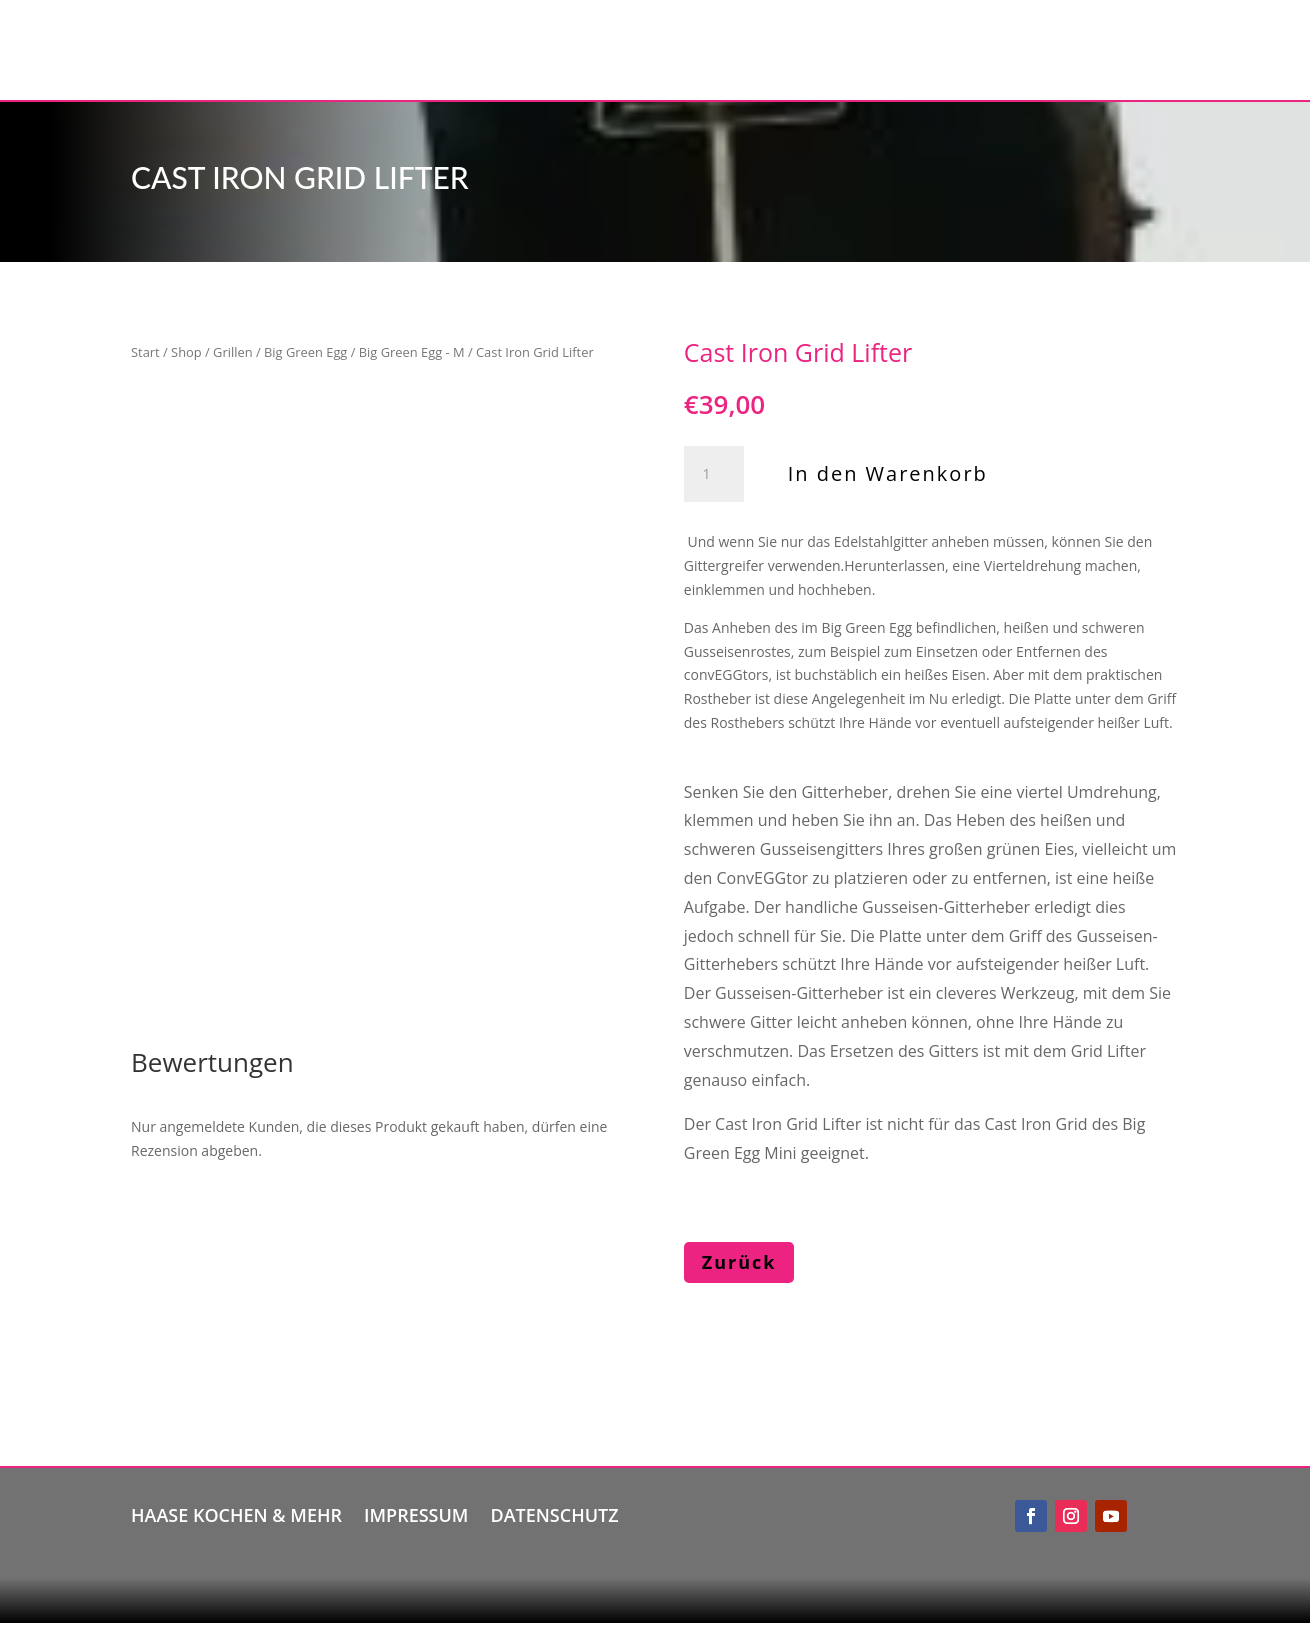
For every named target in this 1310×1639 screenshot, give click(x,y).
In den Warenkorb (888, 473)
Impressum (416, 1512)
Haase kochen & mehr (236, 1512)
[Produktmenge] (714, 474)
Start (145, 352)
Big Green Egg (305, 352)
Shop (186, 352)
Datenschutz (554, 1512)
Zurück (739, 1262)
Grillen (233, 352)
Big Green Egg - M (412, 352)
